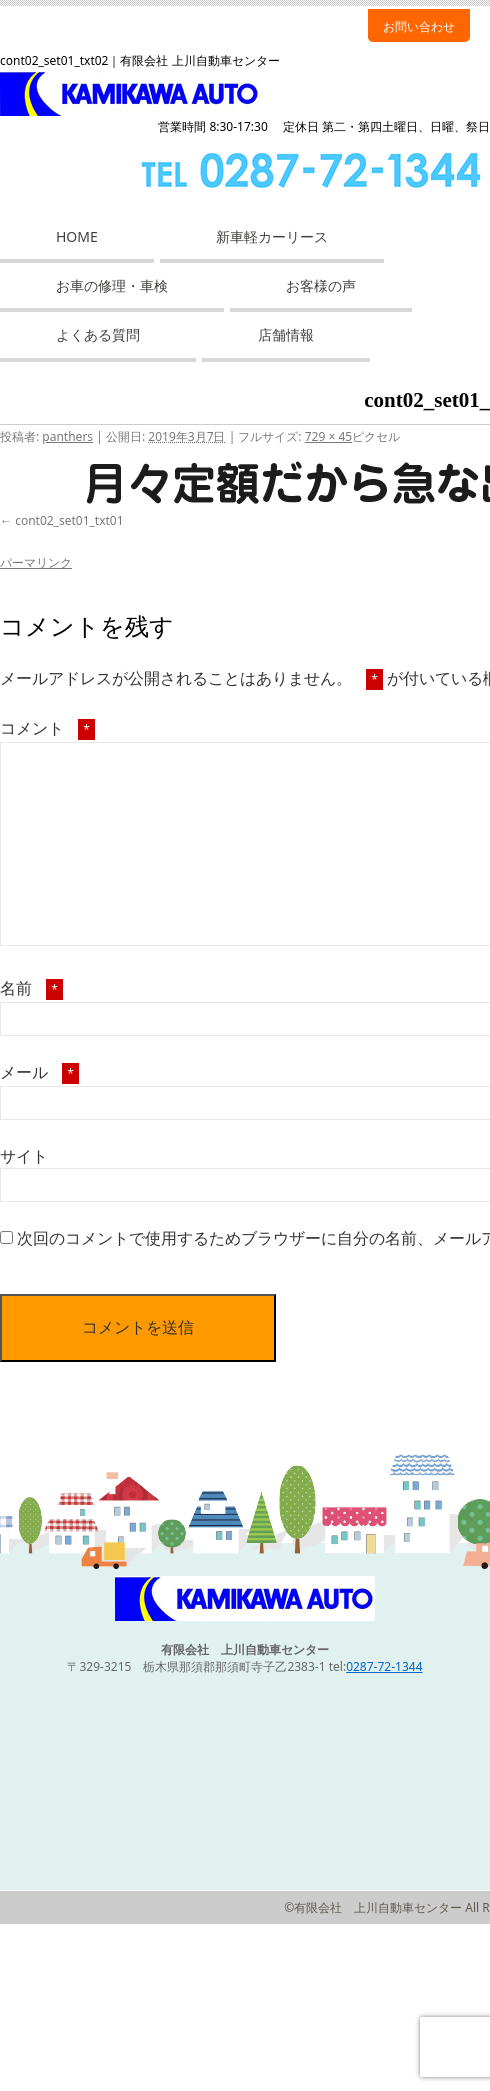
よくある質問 (98, 334)
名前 (31, 988)
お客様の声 (321, 285)
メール (39, 1072)
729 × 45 (328, 436)
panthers (67, 436)
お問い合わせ (419, 26)
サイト (24, 1156)
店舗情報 (286, 334)
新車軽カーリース (272, 236)
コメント (47, 728)
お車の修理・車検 (112, 285)
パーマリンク (36, 562)
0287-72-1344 (384, 1666)
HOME (77, 236)
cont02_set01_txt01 (69, 520)
